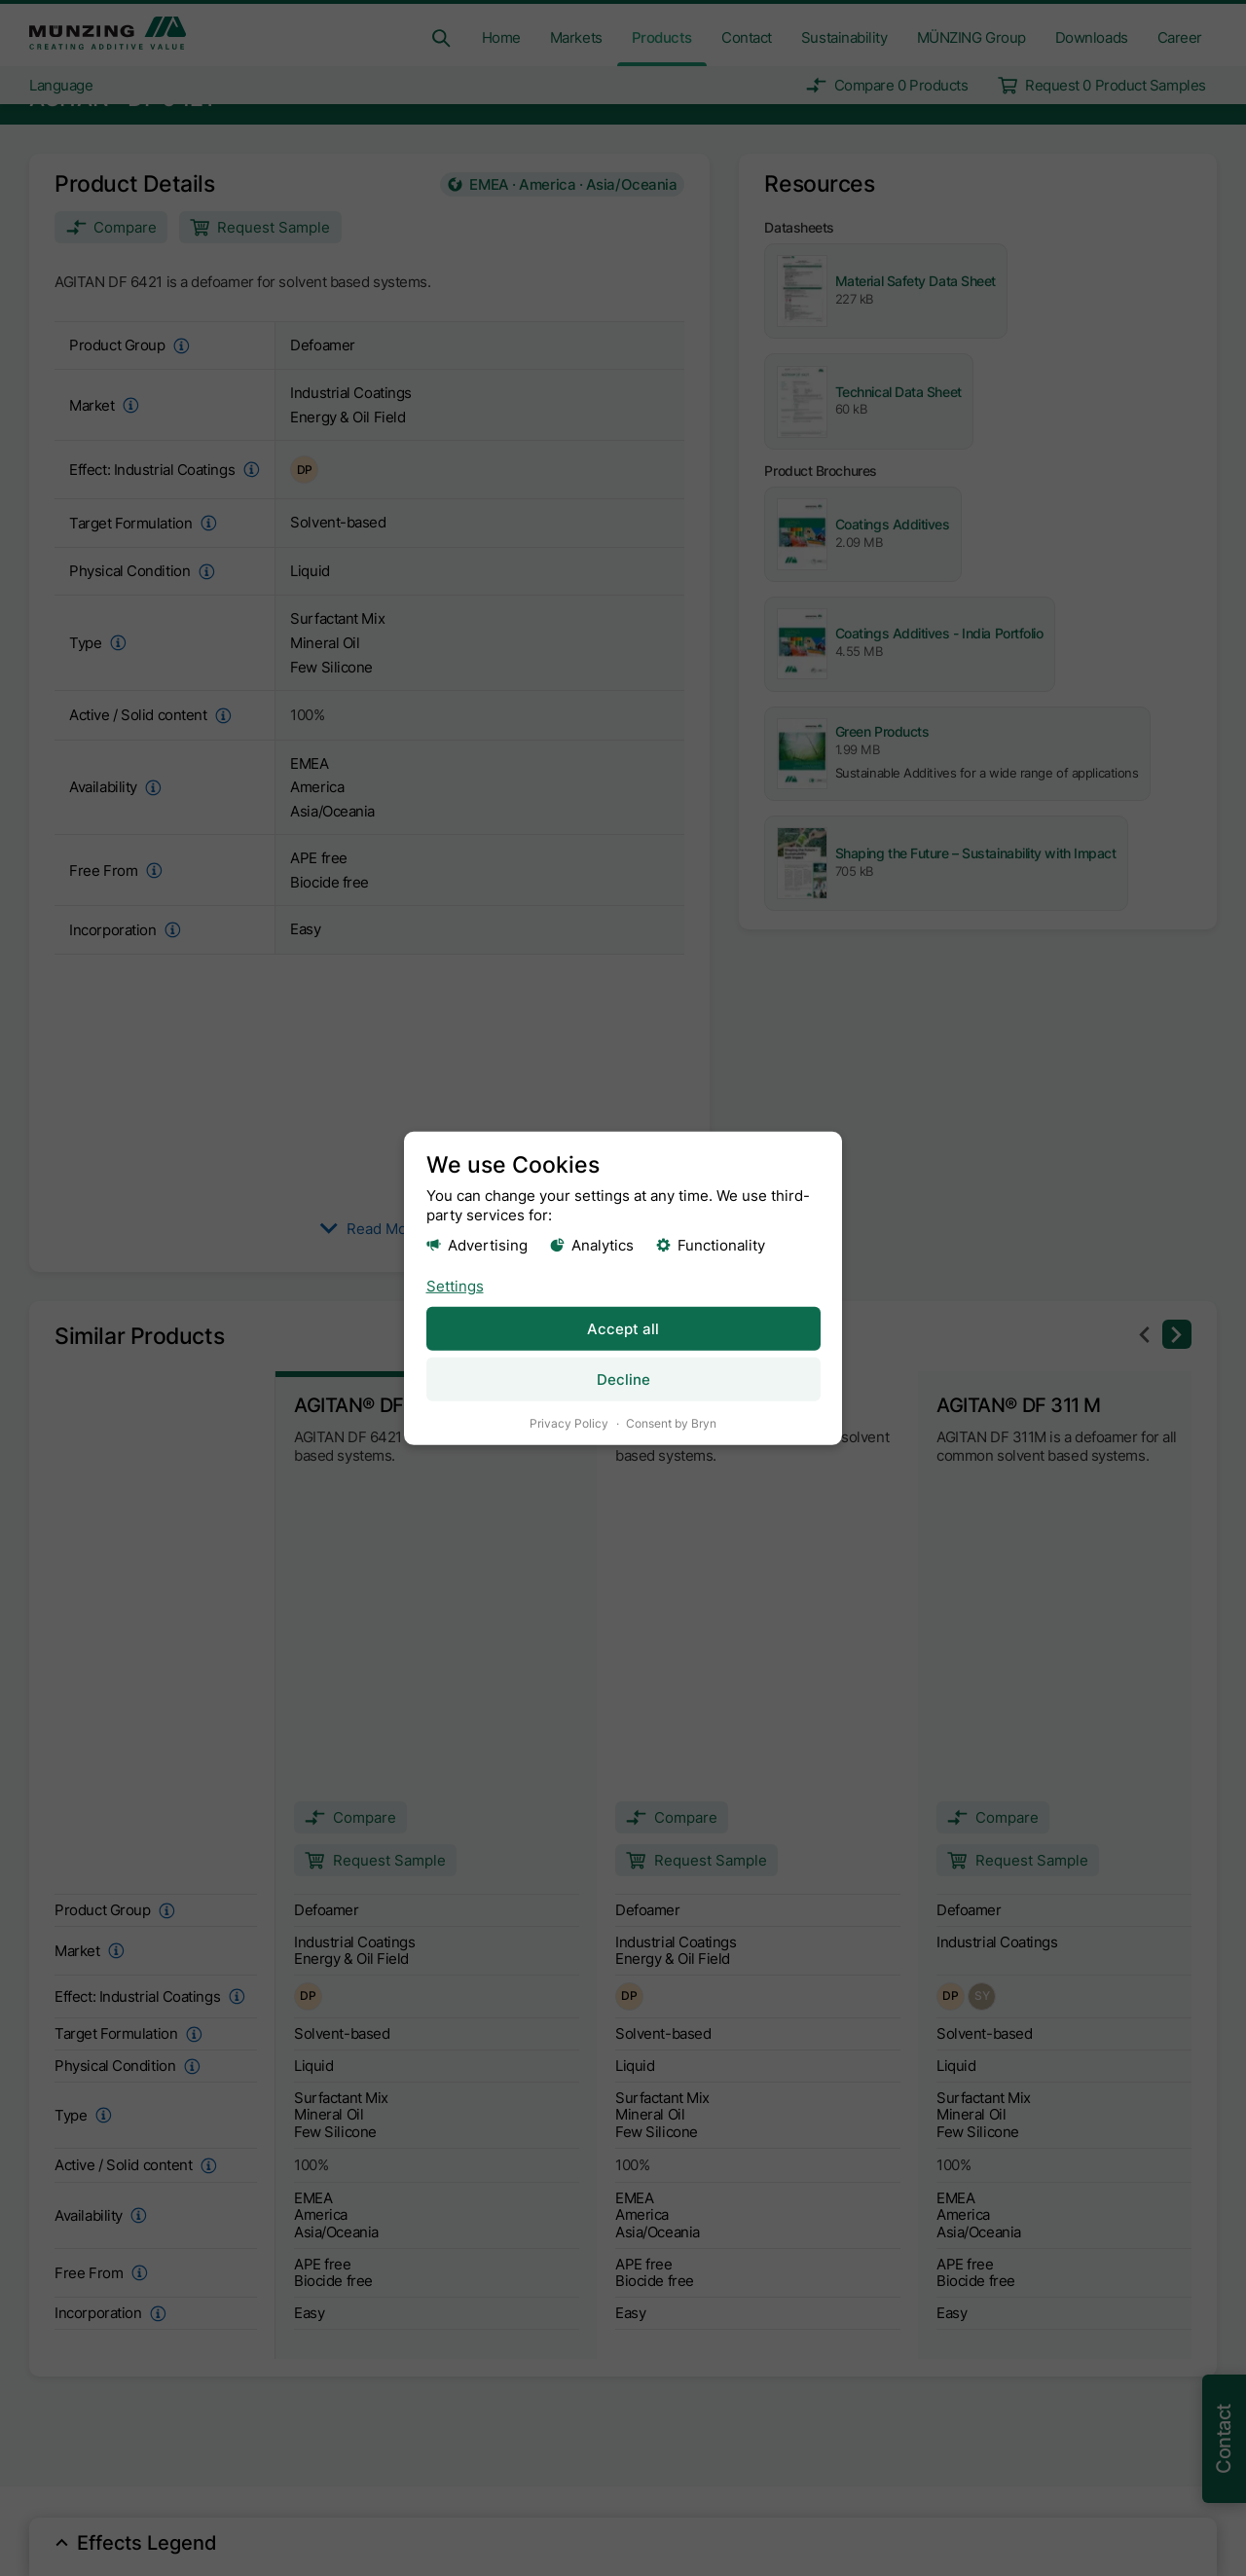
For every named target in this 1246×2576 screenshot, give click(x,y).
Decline (623, 1378)
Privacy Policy (569, 1422)
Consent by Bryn (671, 1422)
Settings (455, 1285)
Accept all (623, 1328)
